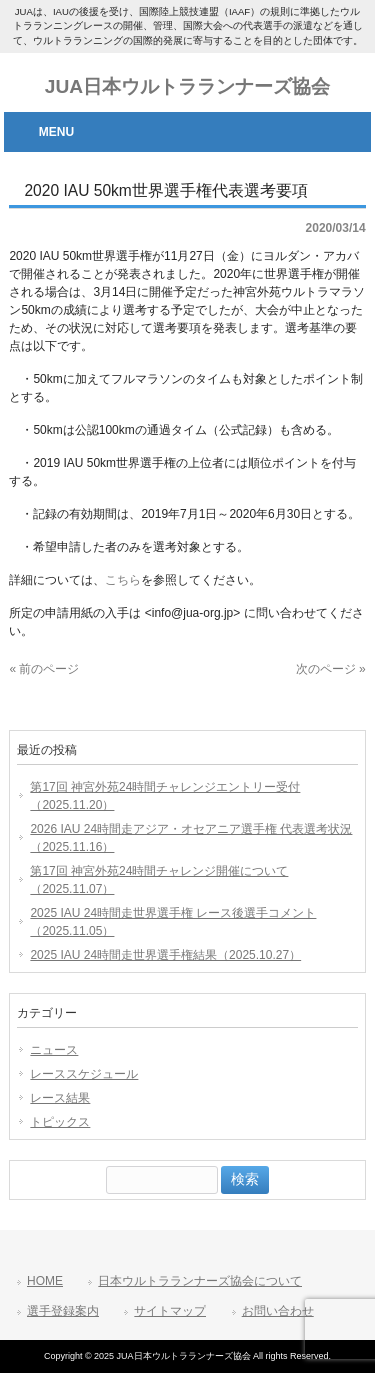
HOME (45, 1281)
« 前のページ (44, 669)
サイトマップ (170, 1311)
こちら (123, 580)
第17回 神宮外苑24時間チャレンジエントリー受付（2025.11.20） (165, 796)
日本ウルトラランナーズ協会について (200, 1281)
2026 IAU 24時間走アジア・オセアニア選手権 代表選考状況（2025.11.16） (191, 838)
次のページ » (331, 669)
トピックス (60, 1122)
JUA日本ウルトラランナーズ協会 (187, 86)
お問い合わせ (278, 1311)
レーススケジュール (84, 1074)
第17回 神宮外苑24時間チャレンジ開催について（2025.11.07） (159, 880)
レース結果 (60, 1098)
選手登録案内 (63, 1311)
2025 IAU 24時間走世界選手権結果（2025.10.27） (165, 955)
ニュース (54, 1050)
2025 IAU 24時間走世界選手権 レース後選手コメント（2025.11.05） (173, 922)
